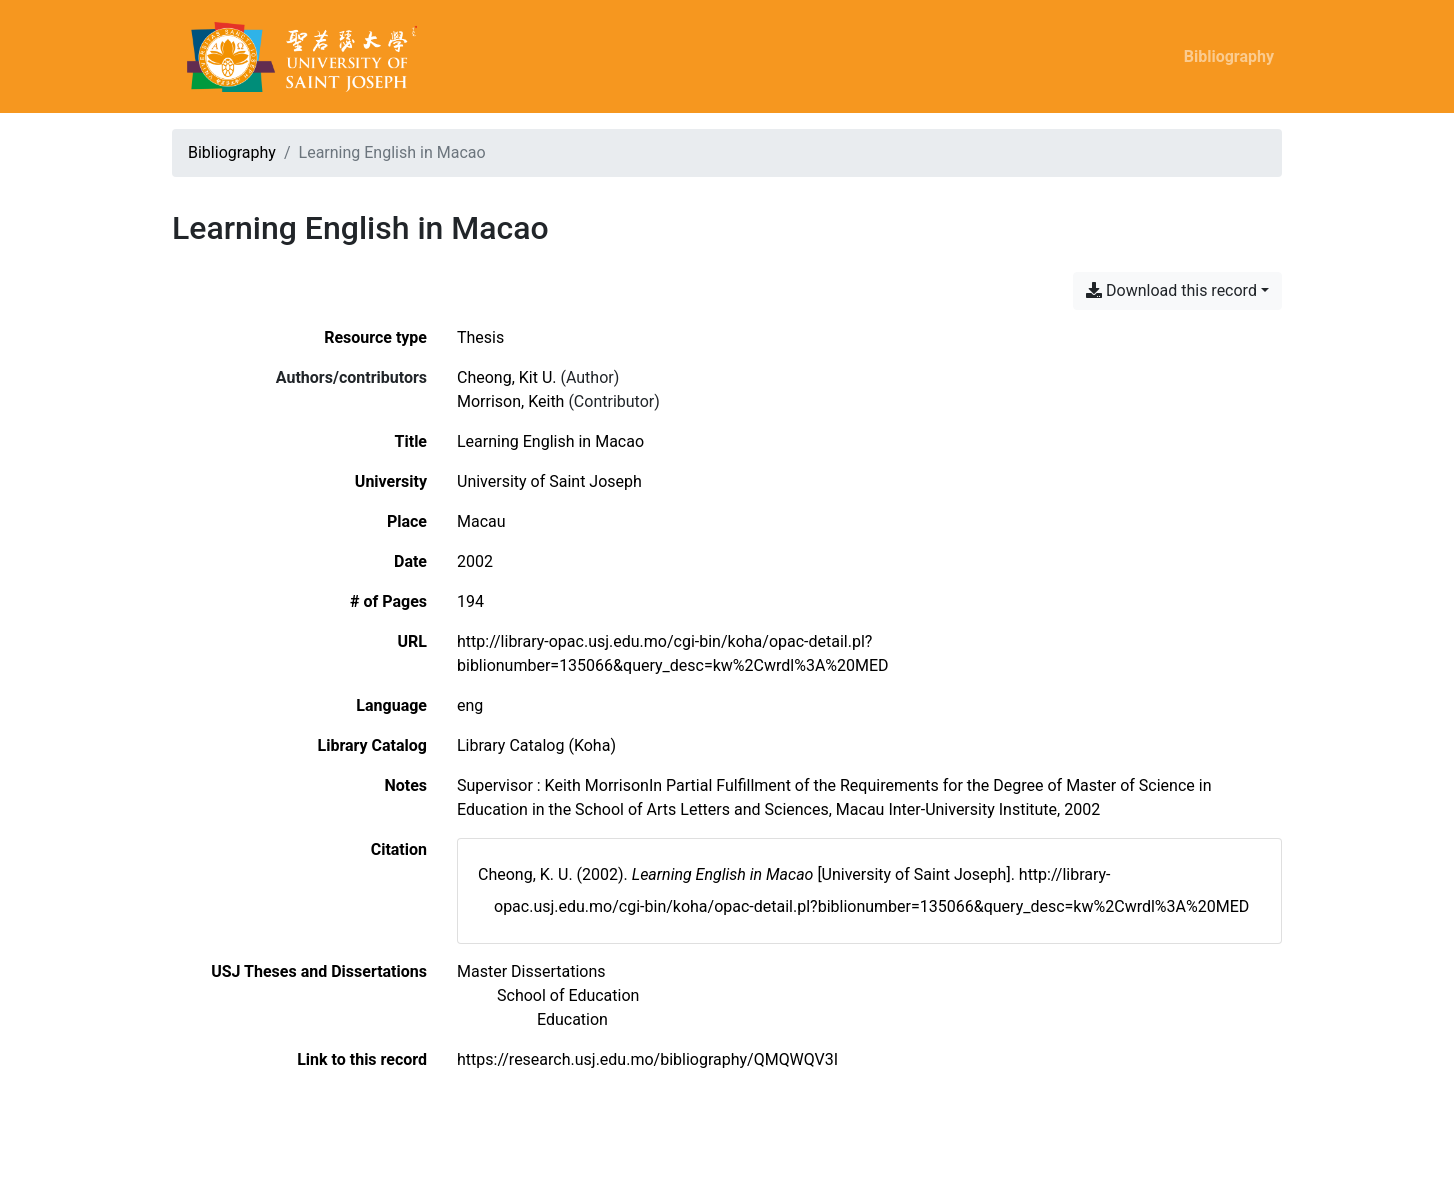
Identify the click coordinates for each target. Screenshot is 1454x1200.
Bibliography (1229, 56)
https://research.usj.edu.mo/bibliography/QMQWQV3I (647, 1059)
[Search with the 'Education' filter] (572, 1019)
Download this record (1171, 290)
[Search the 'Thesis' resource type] (480, 337)
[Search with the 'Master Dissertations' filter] (531, 971)
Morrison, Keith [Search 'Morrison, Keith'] (510, 401)
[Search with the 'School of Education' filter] (568, 995)
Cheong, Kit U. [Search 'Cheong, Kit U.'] (507, 377)
